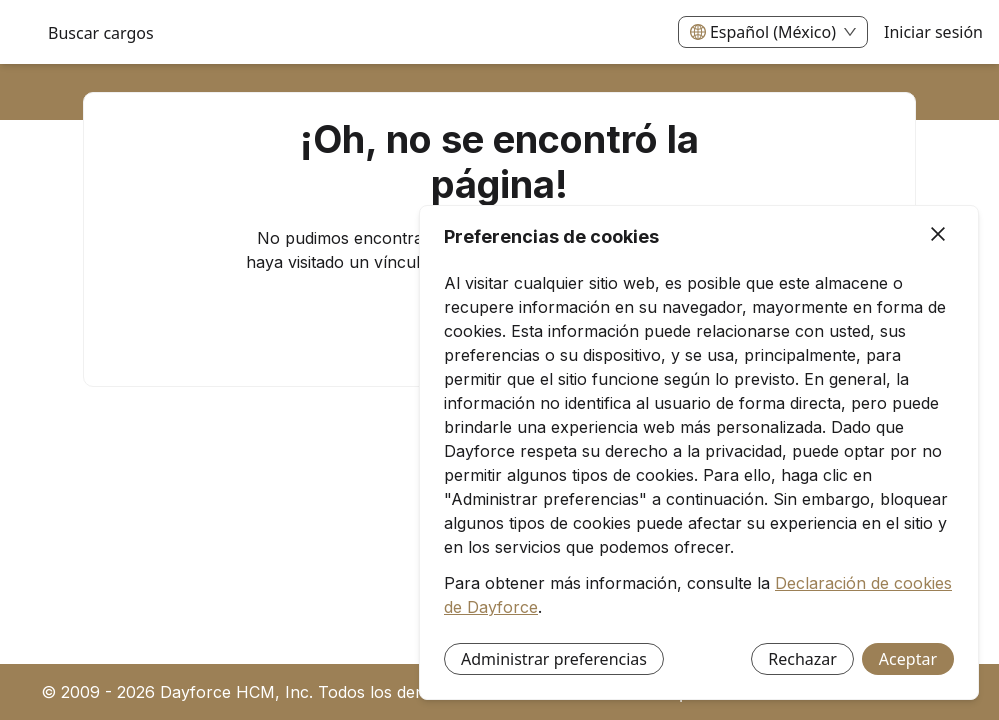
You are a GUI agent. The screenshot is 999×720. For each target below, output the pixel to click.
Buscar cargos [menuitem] (101, 33)
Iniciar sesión (933, 32)
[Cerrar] (938, 235)
